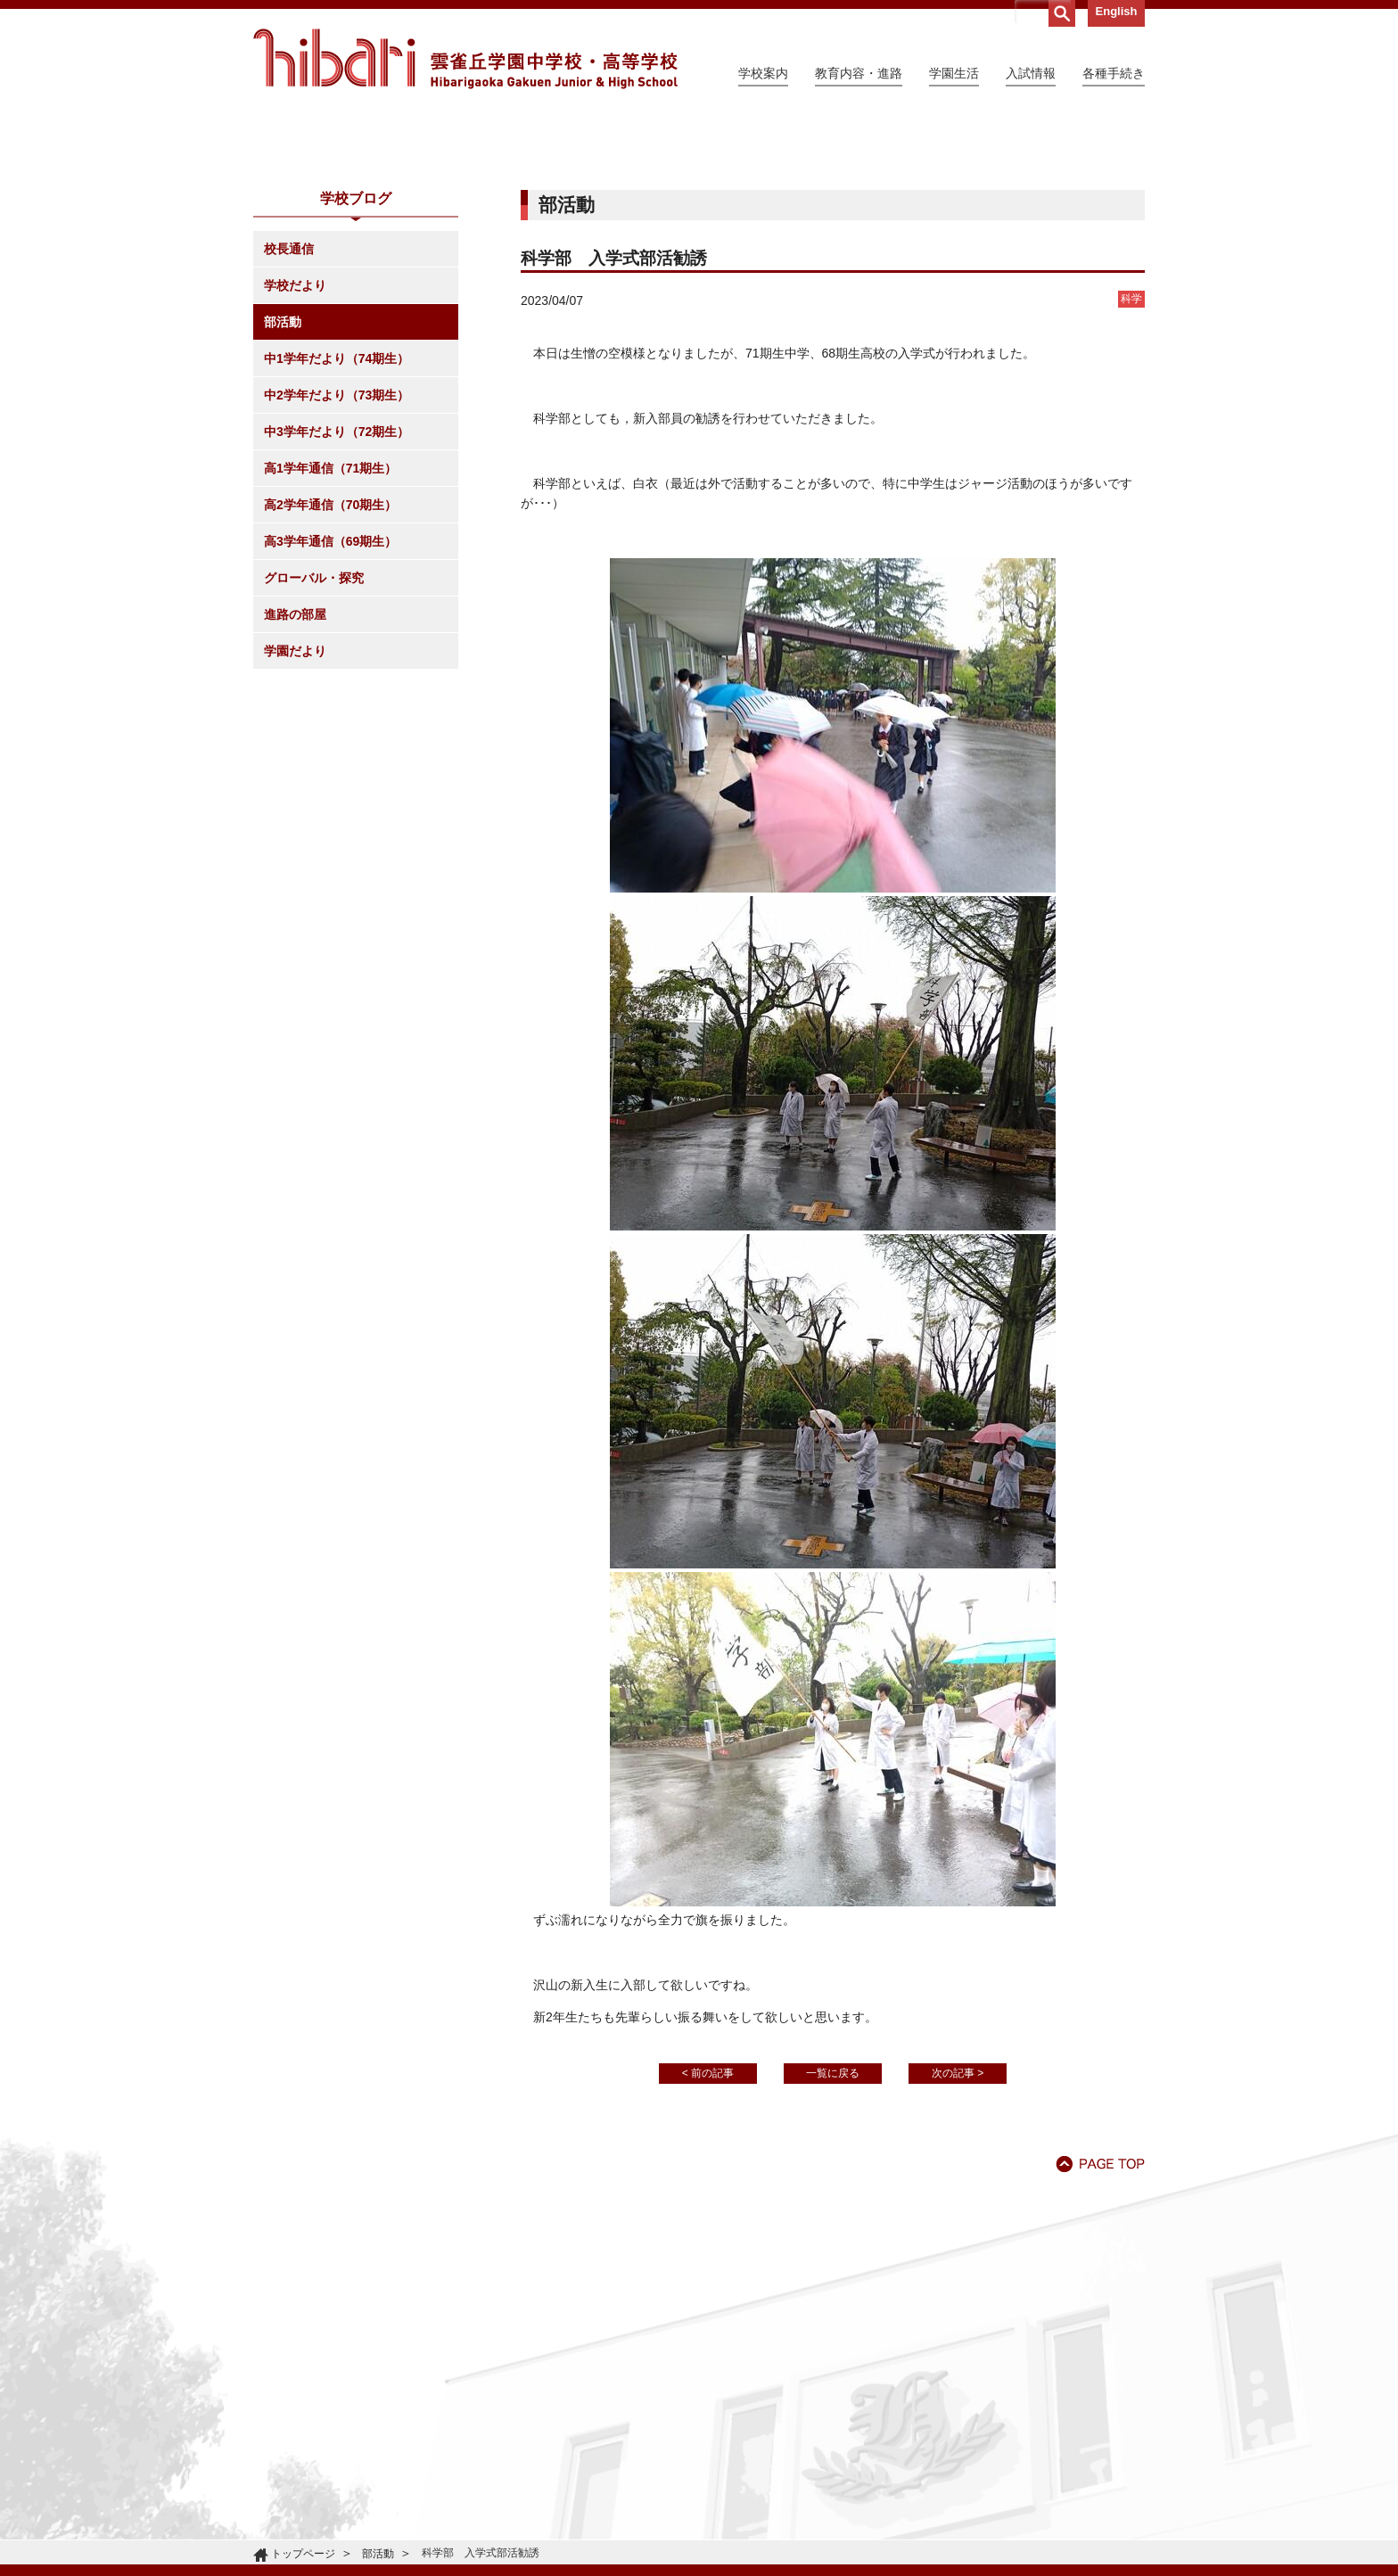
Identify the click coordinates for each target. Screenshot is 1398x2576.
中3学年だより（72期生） (336, 594)
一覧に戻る (832, 2235)
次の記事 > (957, 2235)
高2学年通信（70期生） (330, 667)
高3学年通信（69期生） (330, 703)
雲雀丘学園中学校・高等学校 (465, 59)
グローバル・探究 (314, 740)
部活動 (282, 484)
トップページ (303, 2553)
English (1117, 11)
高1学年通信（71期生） (330, 630)
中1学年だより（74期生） (336, 521)
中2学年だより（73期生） (336, 557)
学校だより (295, 447)
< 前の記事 (708, 2235)
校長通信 (289, 411)
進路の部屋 (295, 777)
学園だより (295, 813)
